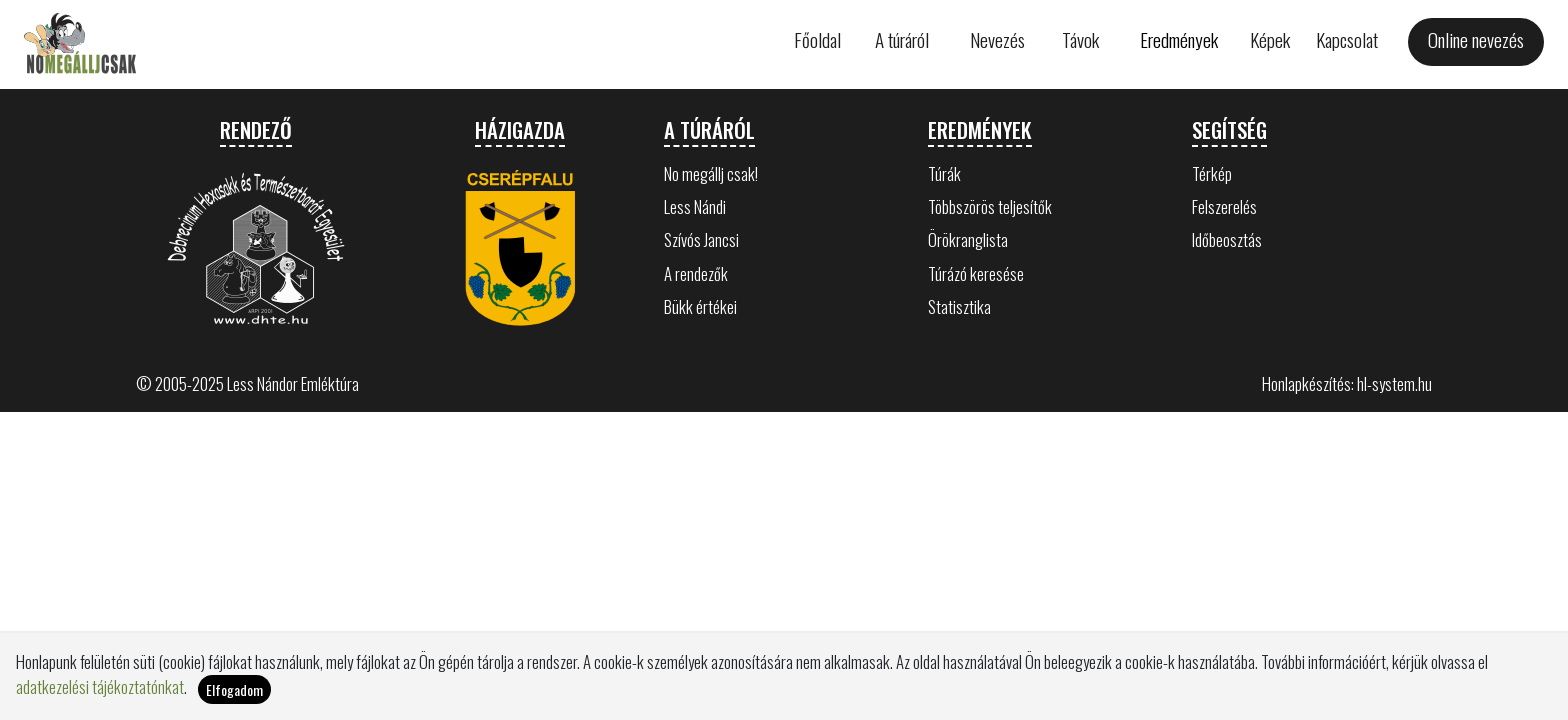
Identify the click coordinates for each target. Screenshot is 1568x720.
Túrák (944, 173)
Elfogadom (234, 689)
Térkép (1212, 173)
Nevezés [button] (997, 39)
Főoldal (817, 39)
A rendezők (696, 273)
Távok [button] (1080, 39)
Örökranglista (968, 239)
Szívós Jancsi (701, 239)
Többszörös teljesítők (990, 206)
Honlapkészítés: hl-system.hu (1347, 383)
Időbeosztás (1227, 239)
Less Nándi (695, 206)
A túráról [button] (902, 39)
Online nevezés (1476, 39)
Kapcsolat (1347, 39)
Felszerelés (1224, 206)
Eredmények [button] (1179, 39)
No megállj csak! (711, 173)
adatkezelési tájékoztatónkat (100, 686)
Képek (1270, 39)
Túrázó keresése (976, 273)
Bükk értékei (700, 306)
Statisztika (959, 306)
